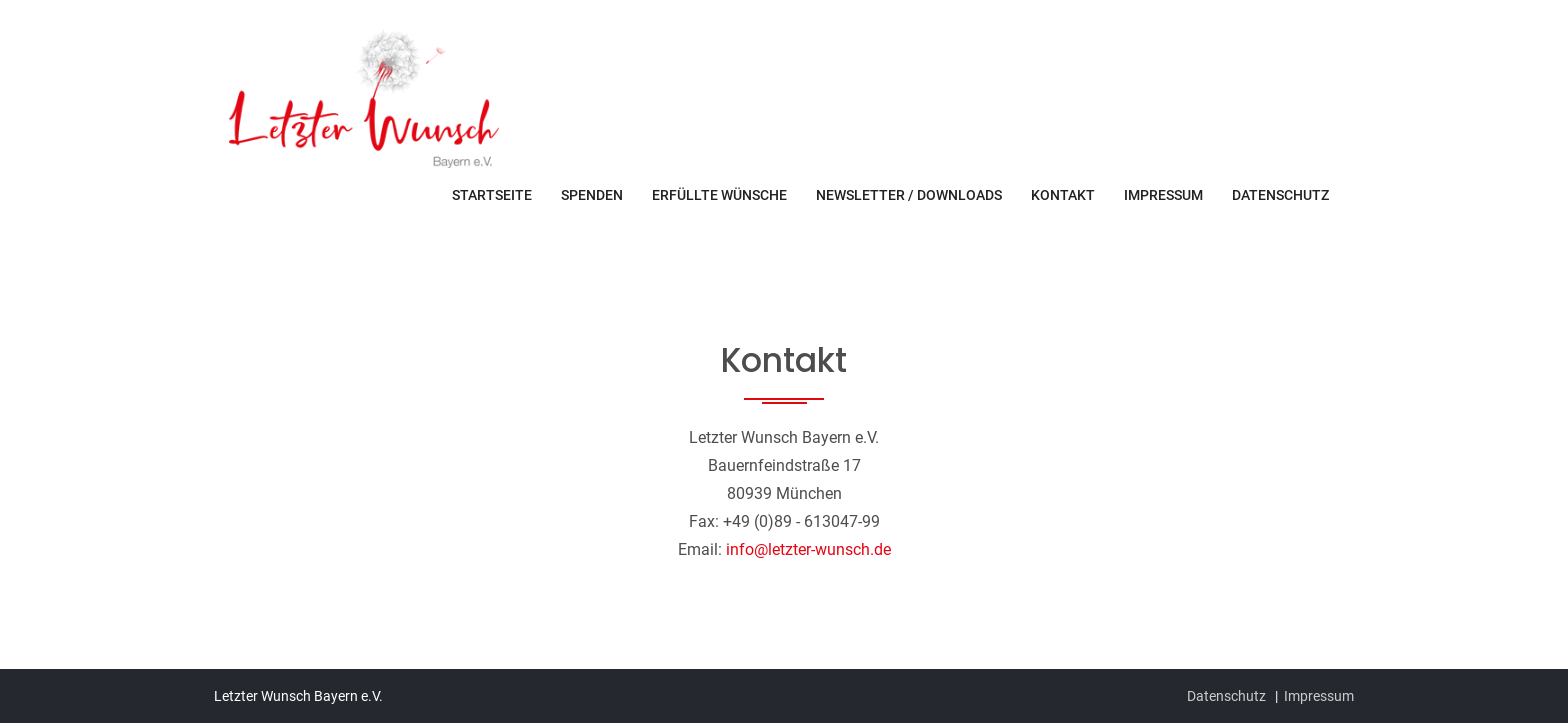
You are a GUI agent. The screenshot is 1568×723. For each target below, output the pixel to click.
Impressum (1163, 195)
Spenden (592, 195)
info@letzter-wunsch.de (808, 549)
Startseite (492, 195)
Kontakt (1063, 195)
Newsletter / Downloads (909, 195)
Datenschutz (1280, 195)
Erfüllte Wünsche (719, 195)
